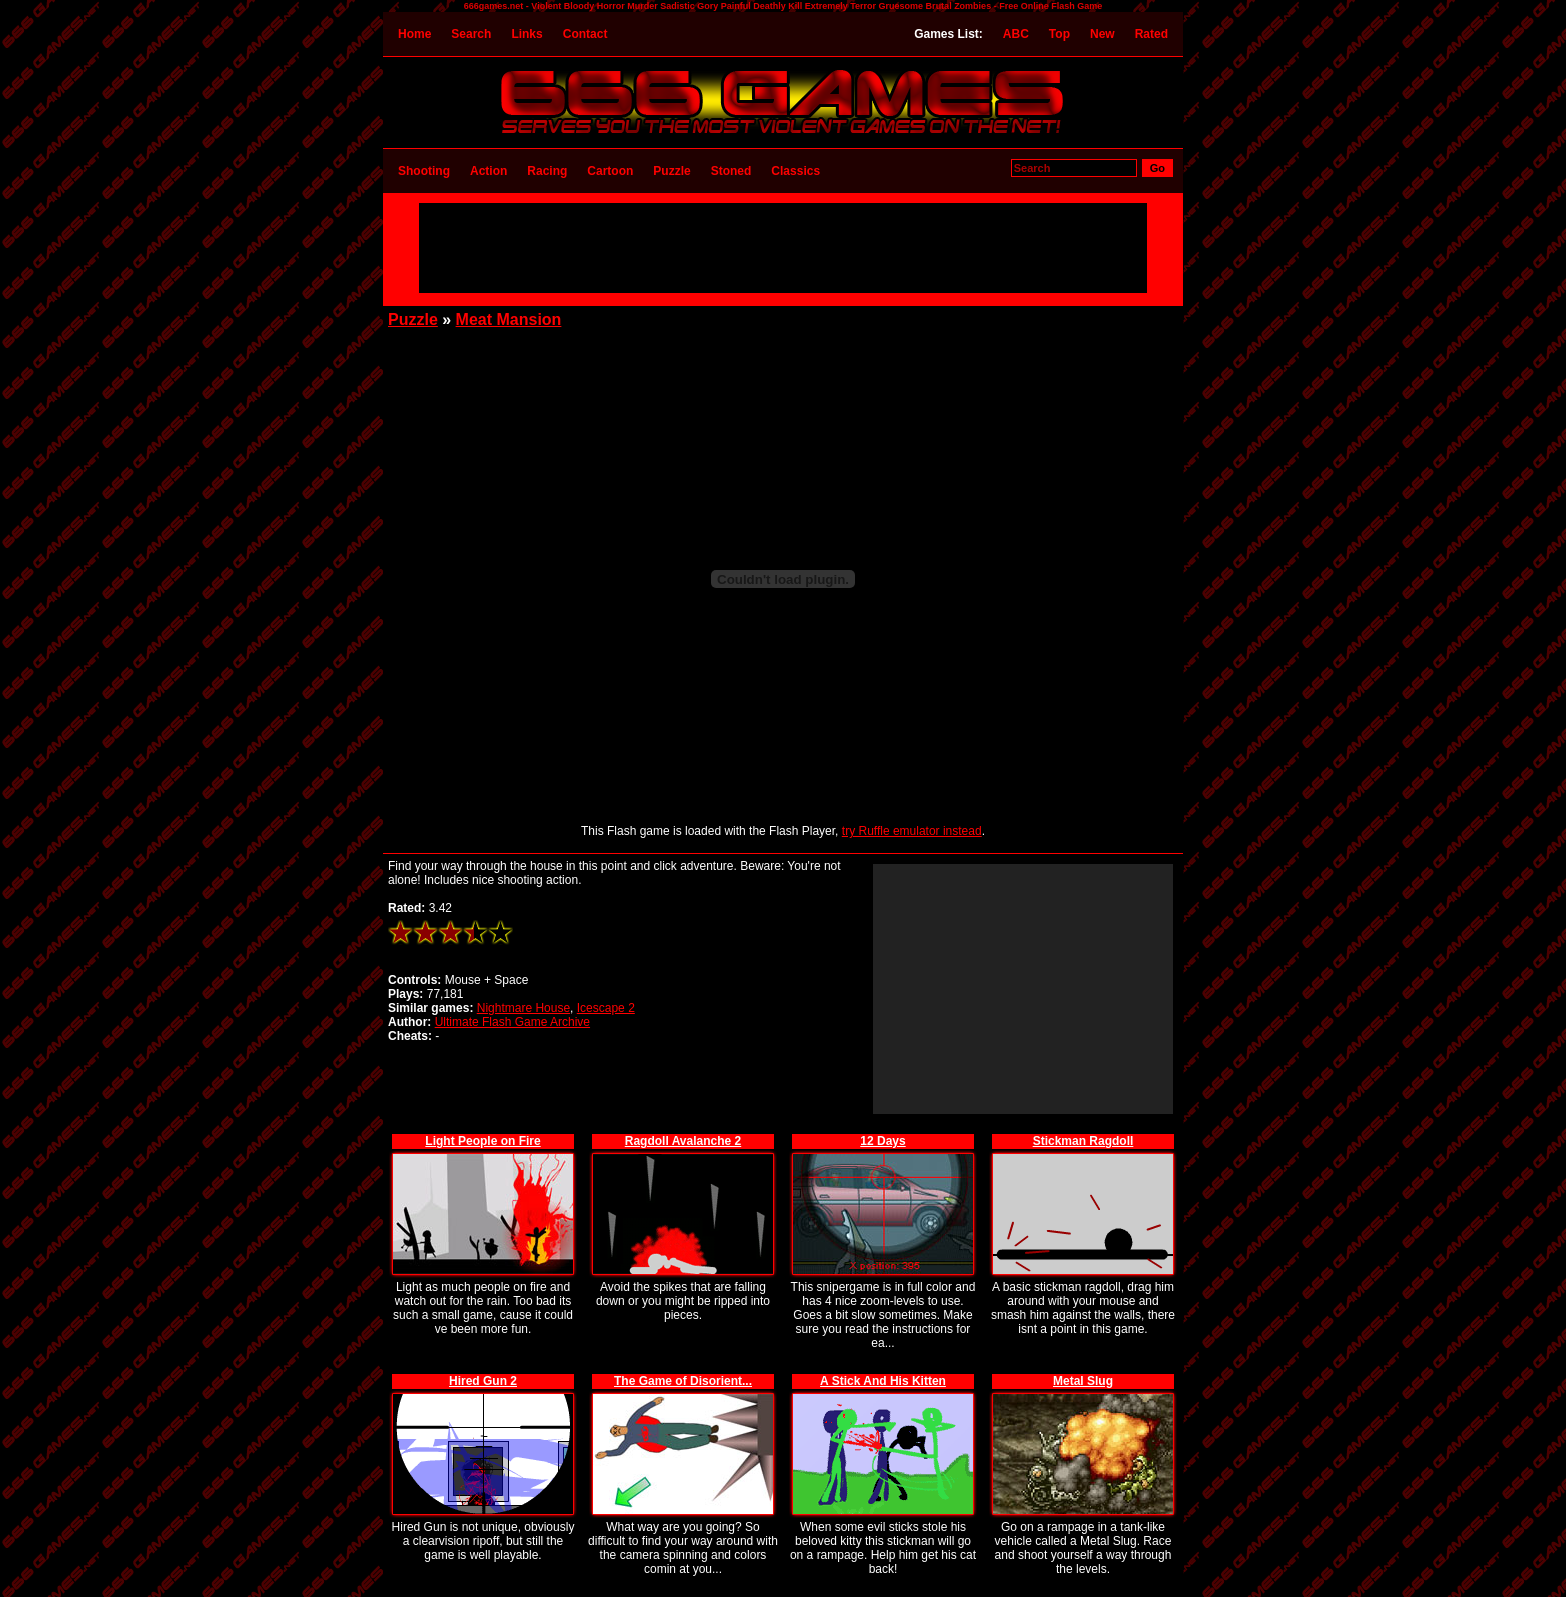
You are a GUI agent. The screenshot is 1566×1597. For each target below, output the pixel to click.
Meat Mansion (509, 319)
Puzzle (671, 171)
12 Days (882, 1141)
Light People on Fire (482, 1141)
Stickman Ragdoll (1083, 1141)
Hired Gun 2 (483, 1381)
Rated (1151, 34)
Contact (585, 34)
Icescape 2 (606, 1008)
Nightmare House (523, 1008)
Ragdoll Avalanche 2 (683, 1141)
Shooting (424, 171)
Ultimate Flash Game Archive (512, 1022)
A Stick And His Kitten (883, 1381)
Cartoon (610, 171)
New (1102, 34)
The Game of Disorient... (683, 1381)
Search (471, 34)
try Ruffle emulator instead (912, 831)
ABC (1016, 34)
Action (488, 171)
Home (414, 34)
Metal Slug (1083, 1381)
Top (1059, 34)
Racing (547, 171)
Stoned (731, 171)
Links (526, 34)
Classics (795, 171)
